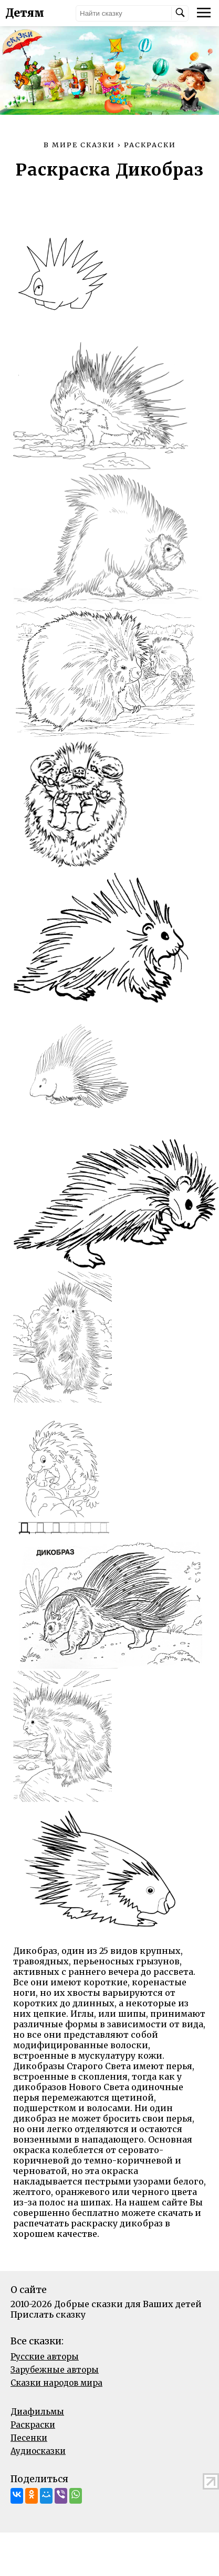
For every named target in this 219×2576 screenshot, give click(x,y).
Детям (24, 13)
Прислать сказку (48, 2314)
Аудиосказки (38, 2451)
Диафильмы (37, 2412)
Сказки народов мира (56, 2383)
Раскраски (33, 2425)
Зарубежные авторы (55, 2370)
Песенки (29, 2438)
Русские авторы (45, 2357)
